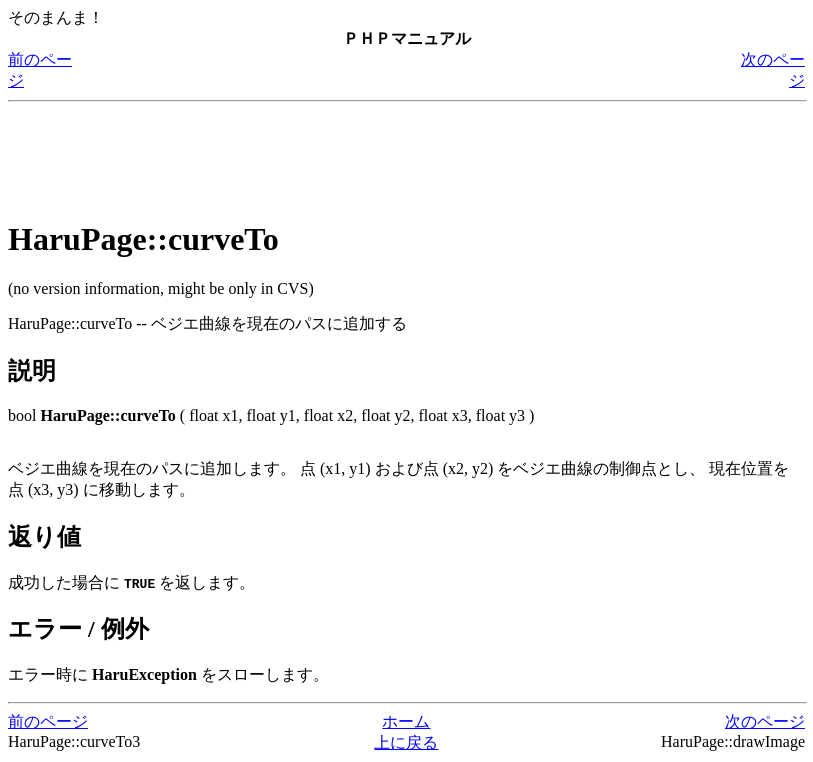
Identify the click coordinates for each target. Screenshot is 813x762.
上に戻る (406, 742)
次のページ (765, 721)
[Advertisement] (372, 155)
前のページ (48, 721)
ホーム (406, 721)
